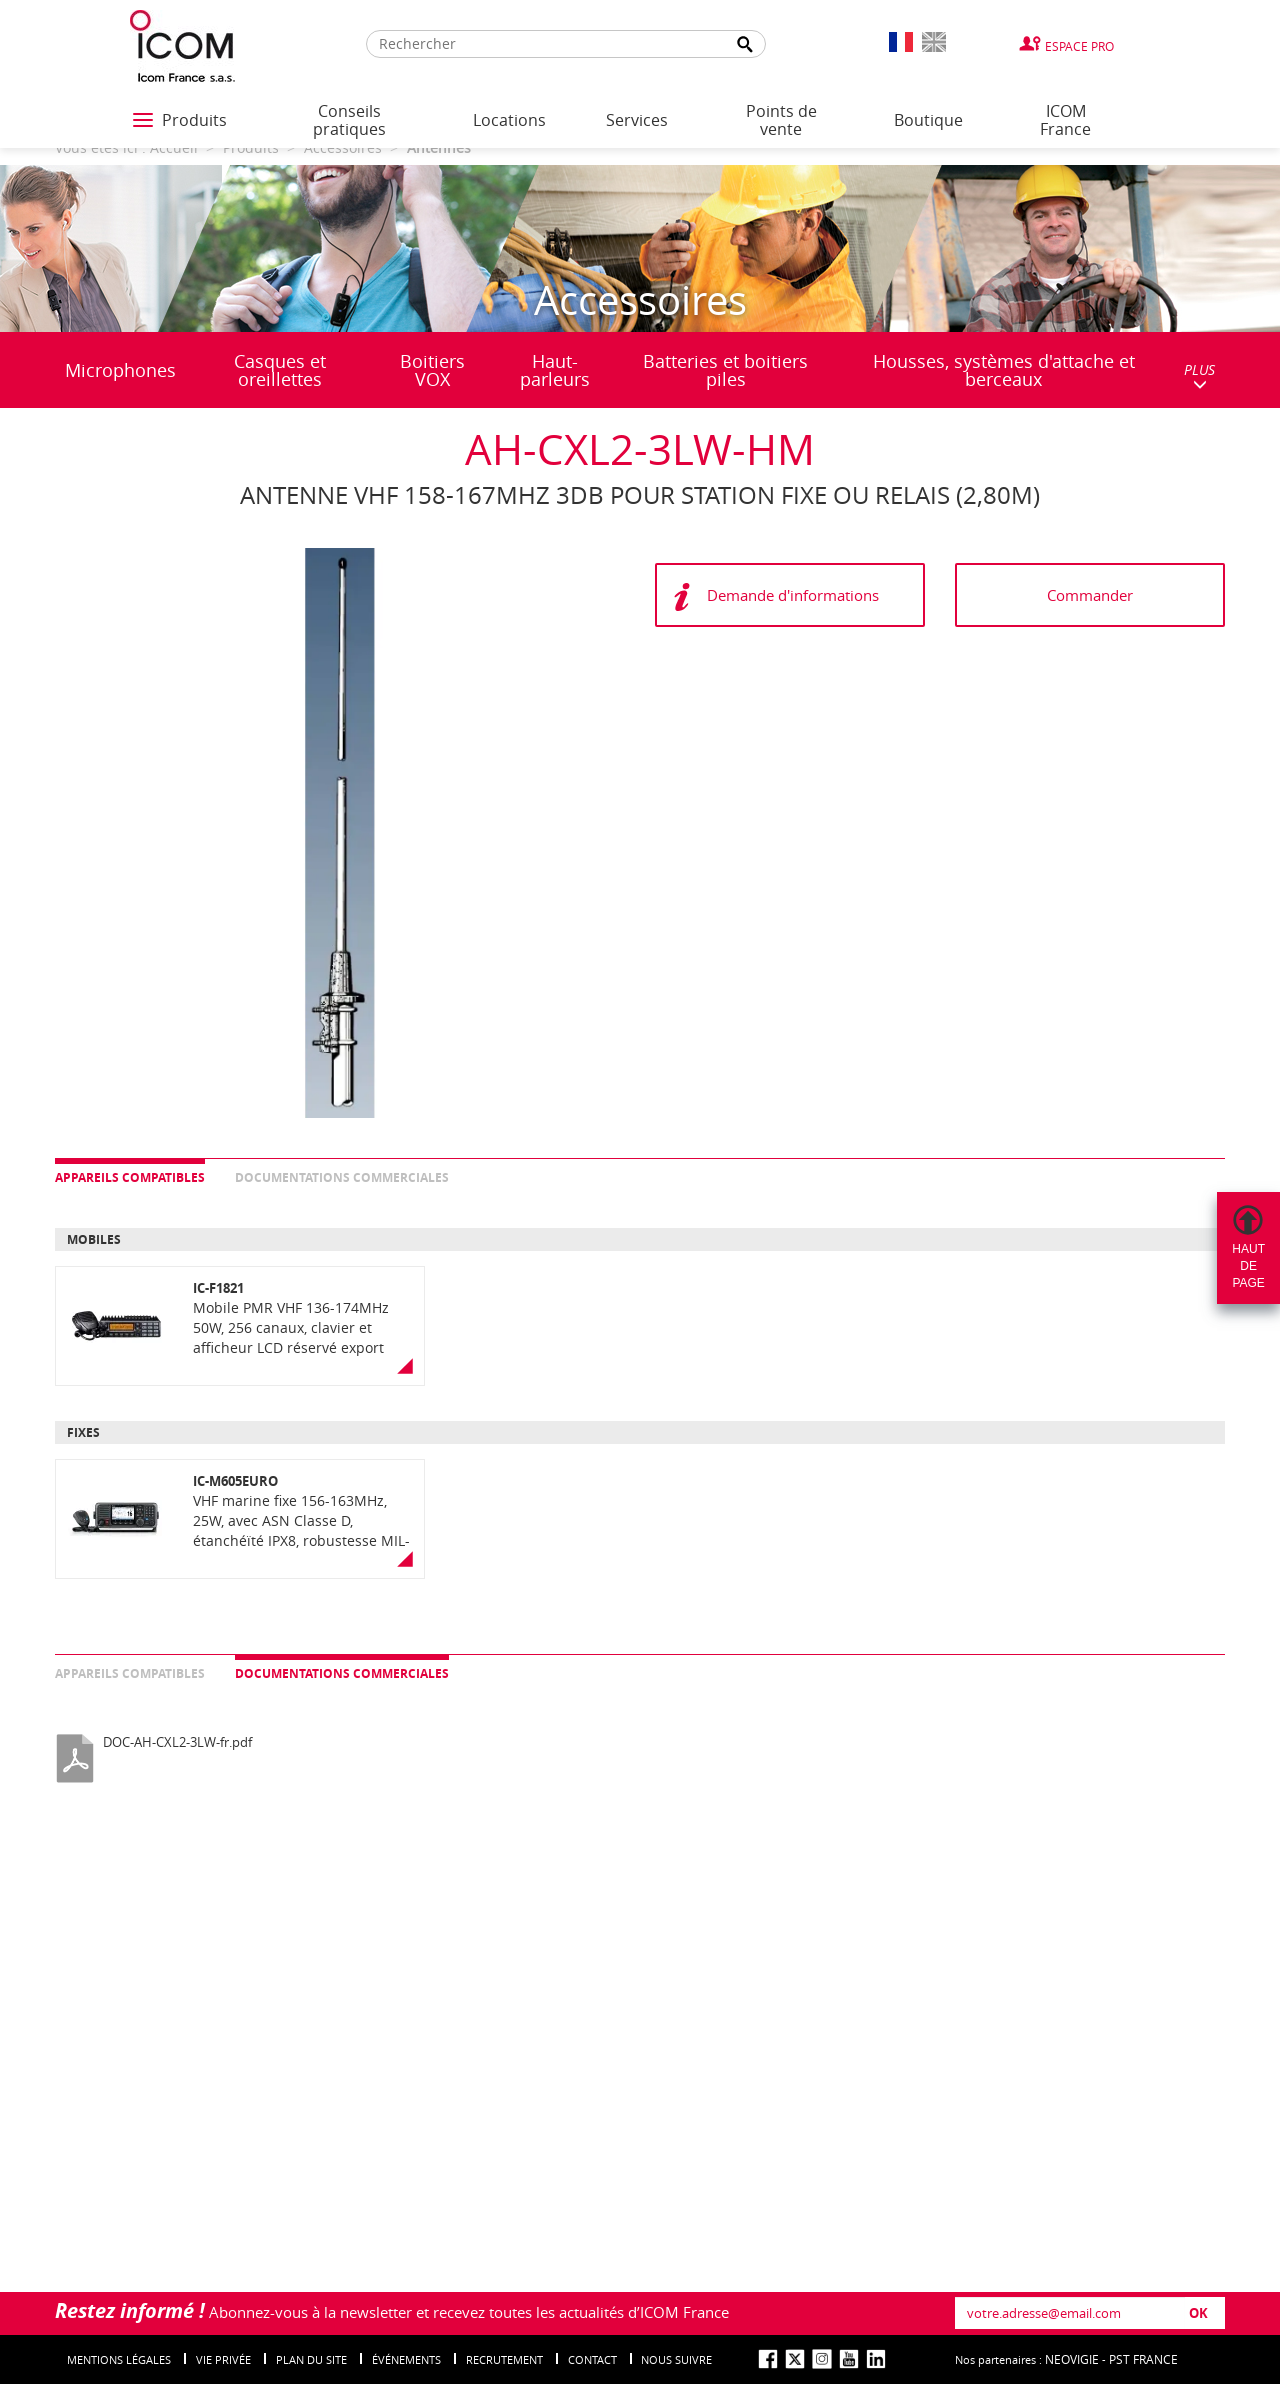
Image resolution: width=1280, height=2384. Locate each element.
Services (637, 120)
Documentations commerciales (342, 1177)
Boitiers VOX (432, 370)
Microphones (120, 370)
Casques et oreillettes (280, 370)
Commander (1090, 595)
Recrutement (504, 2359)
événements (406, 2359)
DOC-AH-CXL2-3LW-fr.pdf (177, 1742)
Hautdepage (1248, 1266)
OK (1198, 2313)
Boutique (928, 120)
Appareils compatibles (130, 1177)
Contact (592, 2359)
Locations (509, 120)
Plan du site (311, 2359)
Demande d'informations (793, 595)
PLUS (1199, 375)
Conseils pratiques (349, 120)
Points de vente (781, 120)
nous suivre (676, 2359)
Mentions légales (119, 2359)
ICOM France (1065, 120)
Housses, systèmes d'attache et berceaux (1004, 370)
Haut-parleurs (555, 370)
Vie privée (223, 2359)
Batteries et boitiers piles (725, 370)
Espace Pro (1079, 46)
